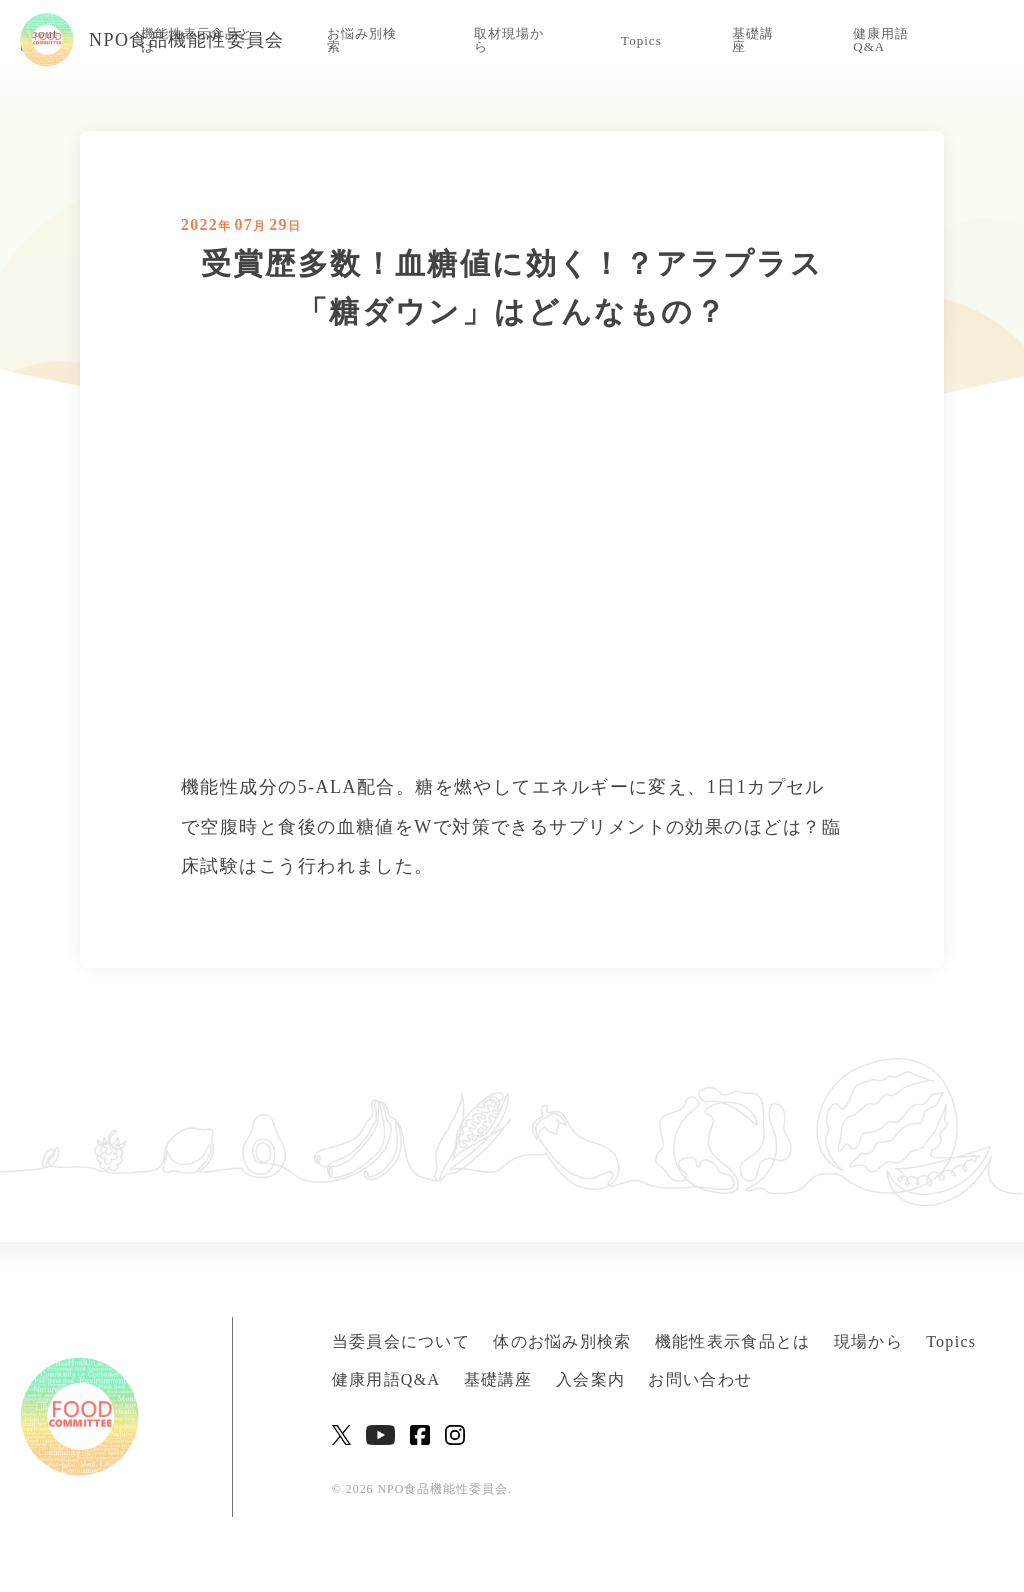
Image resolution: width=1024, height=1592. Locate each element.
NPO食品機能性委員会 (152, 40)
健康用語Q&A (881, 40)
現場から (868, 1341)
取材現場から (509, 40)
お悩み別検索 (362, 40)
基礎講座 (753, 40)
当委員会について (401, 1341)
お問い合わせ (700, 1379)
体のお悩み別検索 (562, 1341)
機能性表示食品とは (733, 1341)
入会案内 (590, 1379)
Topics (641, 40)
